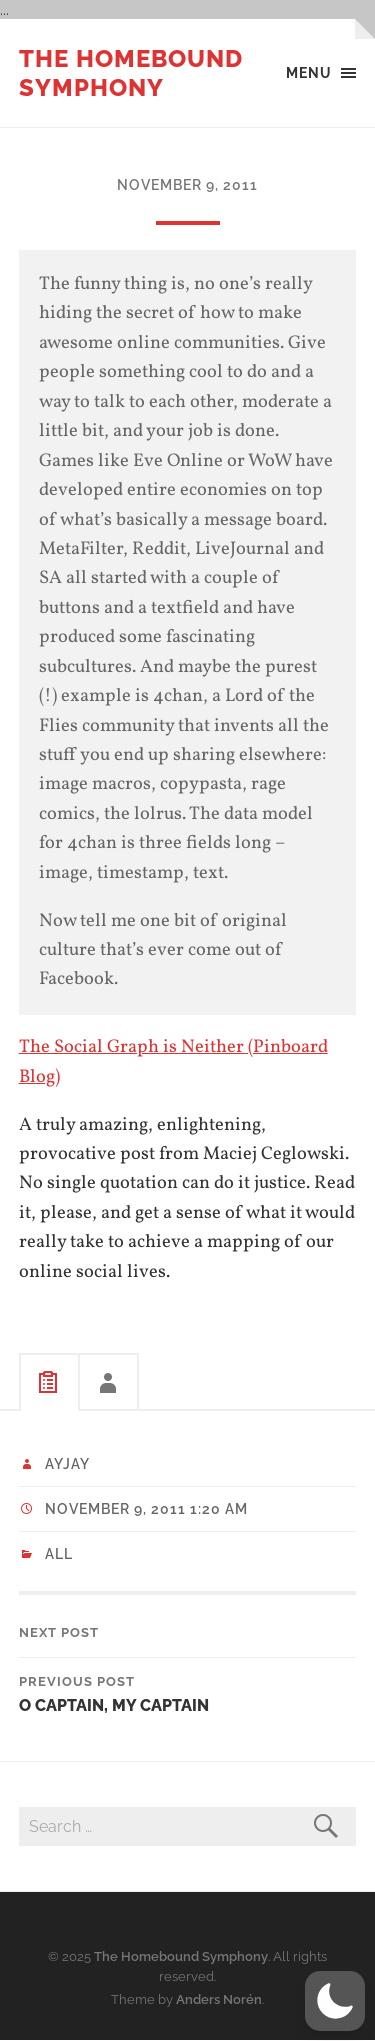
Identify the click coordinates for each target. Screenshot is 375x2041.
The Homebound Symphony (131, 73)
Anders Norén (219, 1999)
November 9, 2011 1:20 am (146, 1509)
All (59, 1554)
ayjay (67, 1464)
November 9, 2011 (187, 184)
